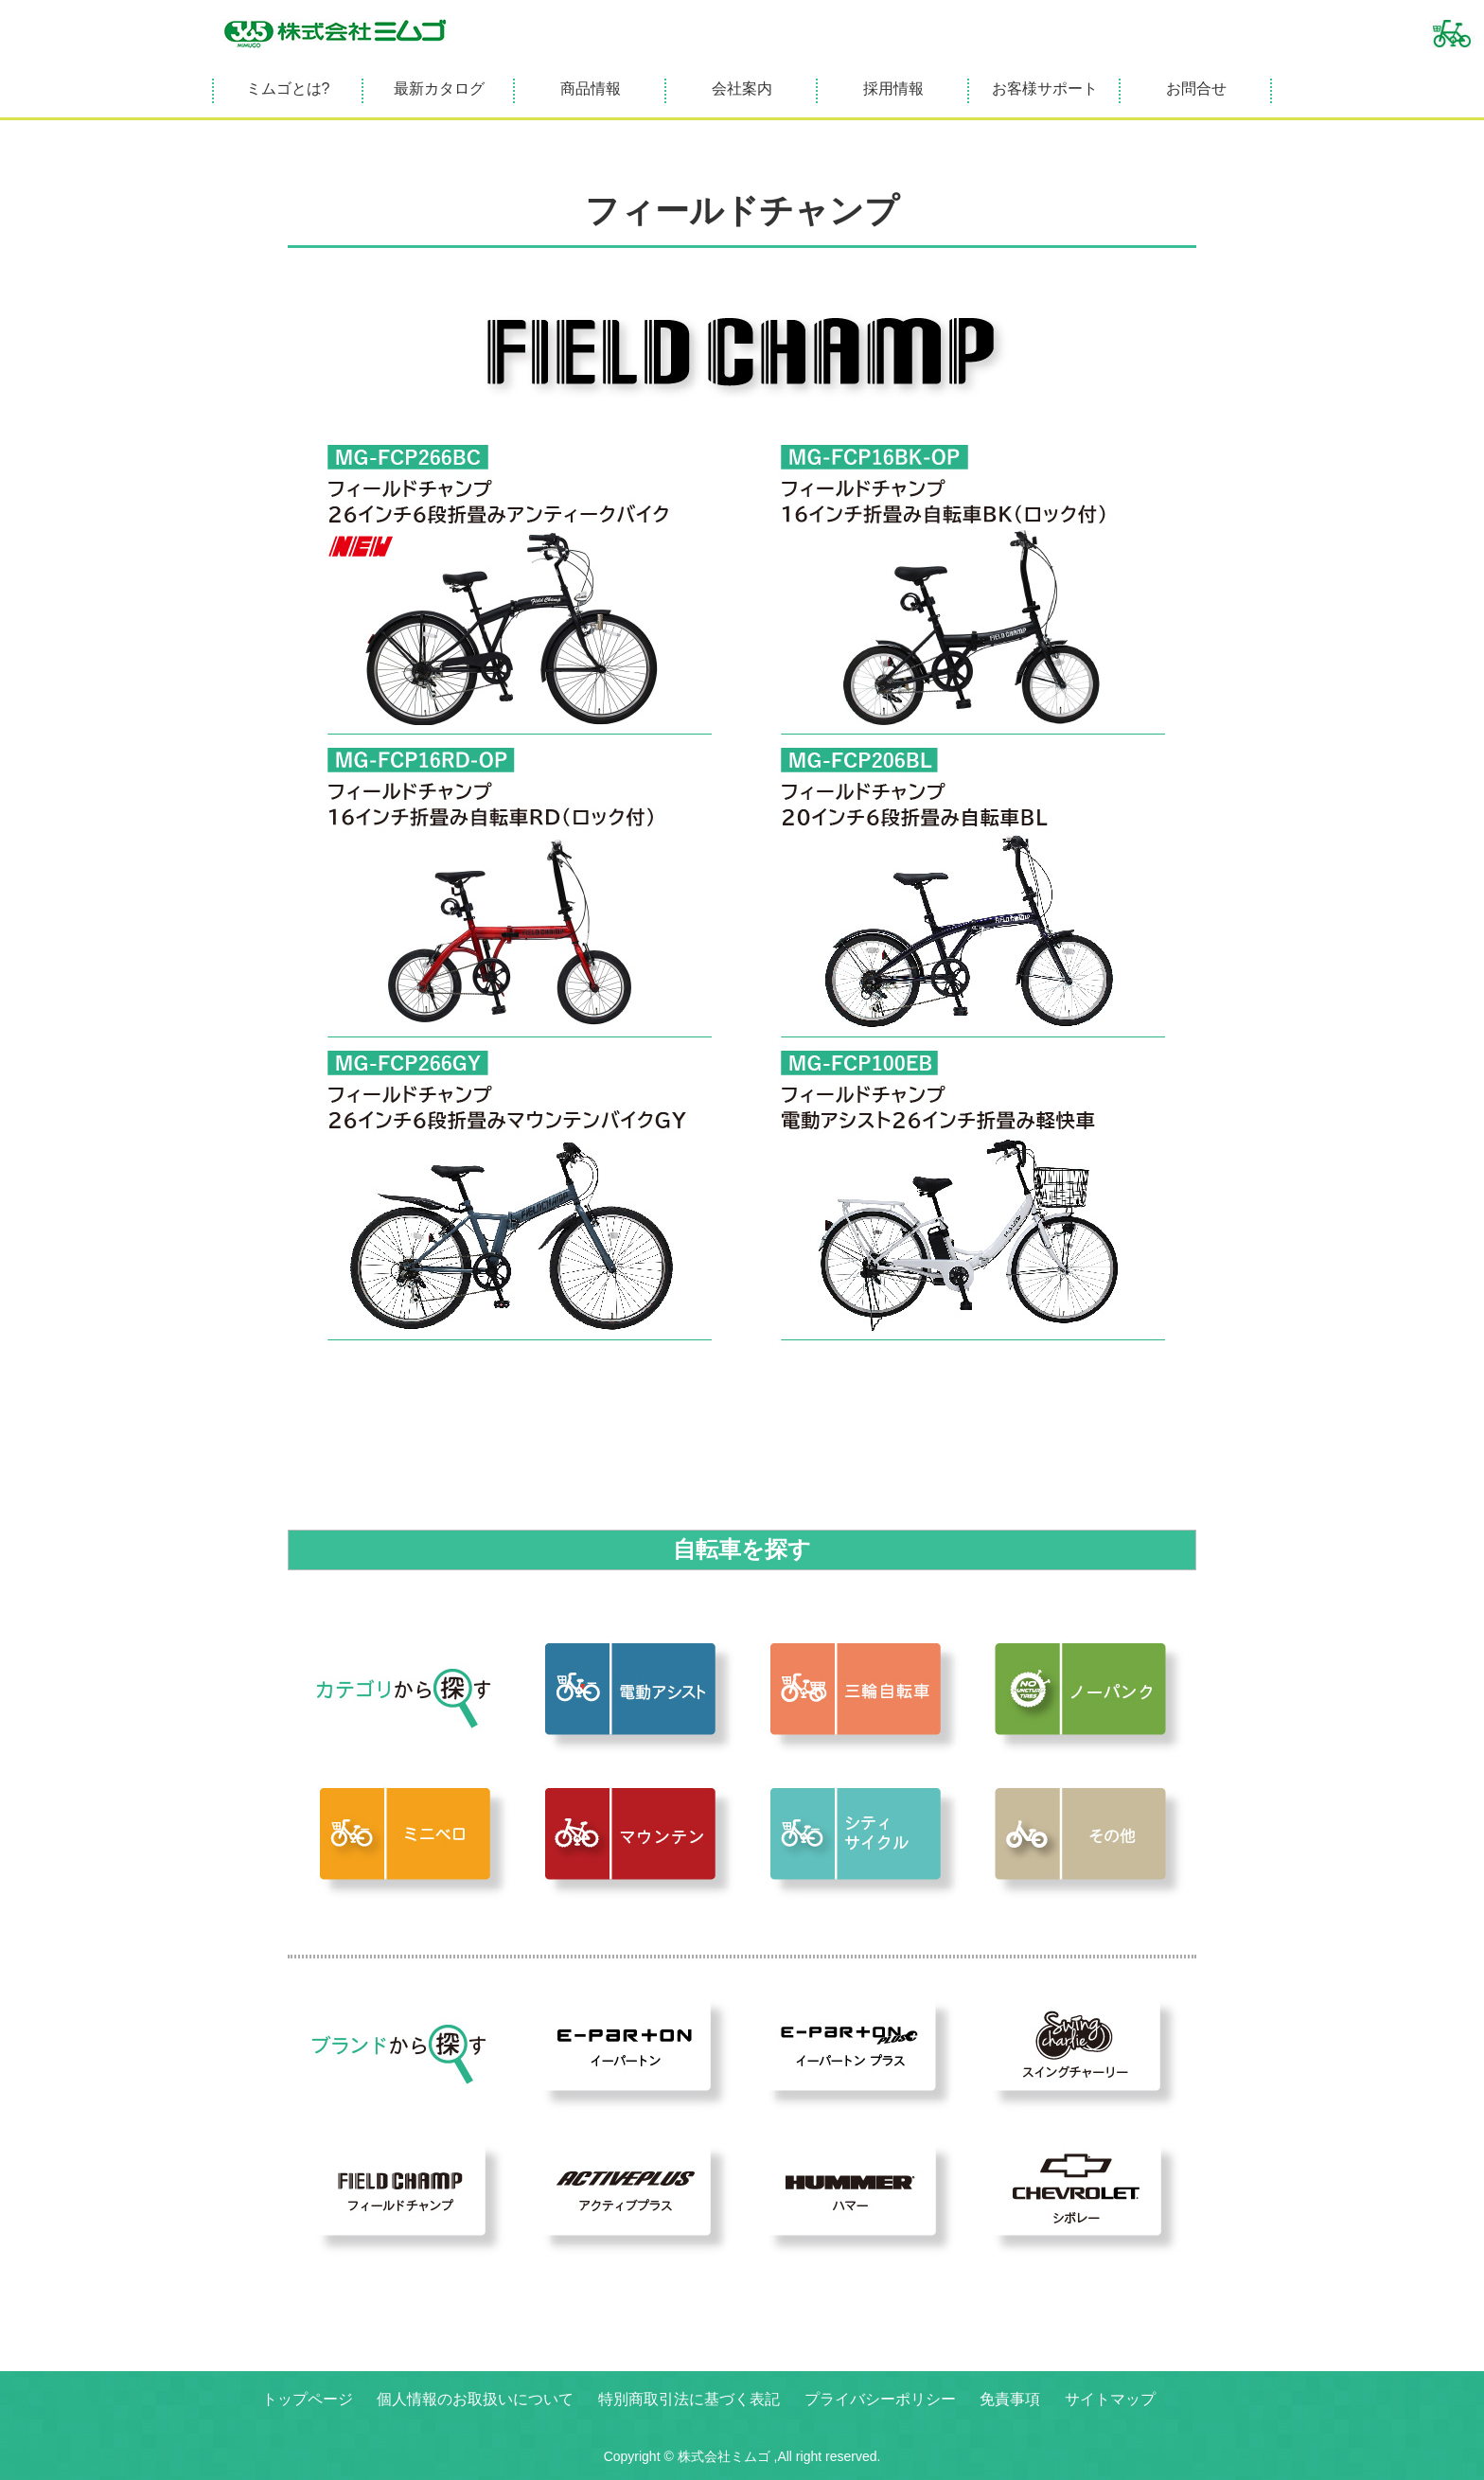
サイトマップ (1110, 2399)
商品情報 (590, 88)
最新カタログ (439, 88)
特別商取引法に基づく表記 (689, 2399)
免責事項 (1010, 2399)
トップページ (307, 2399)
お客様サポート (1045, 88)
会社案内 (742, 88)
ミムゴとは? (288, 88)
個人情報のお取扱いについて (475, 2399)
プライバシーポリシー (880, 2399)
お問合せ (1196, 88)
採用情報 (893, 88)
